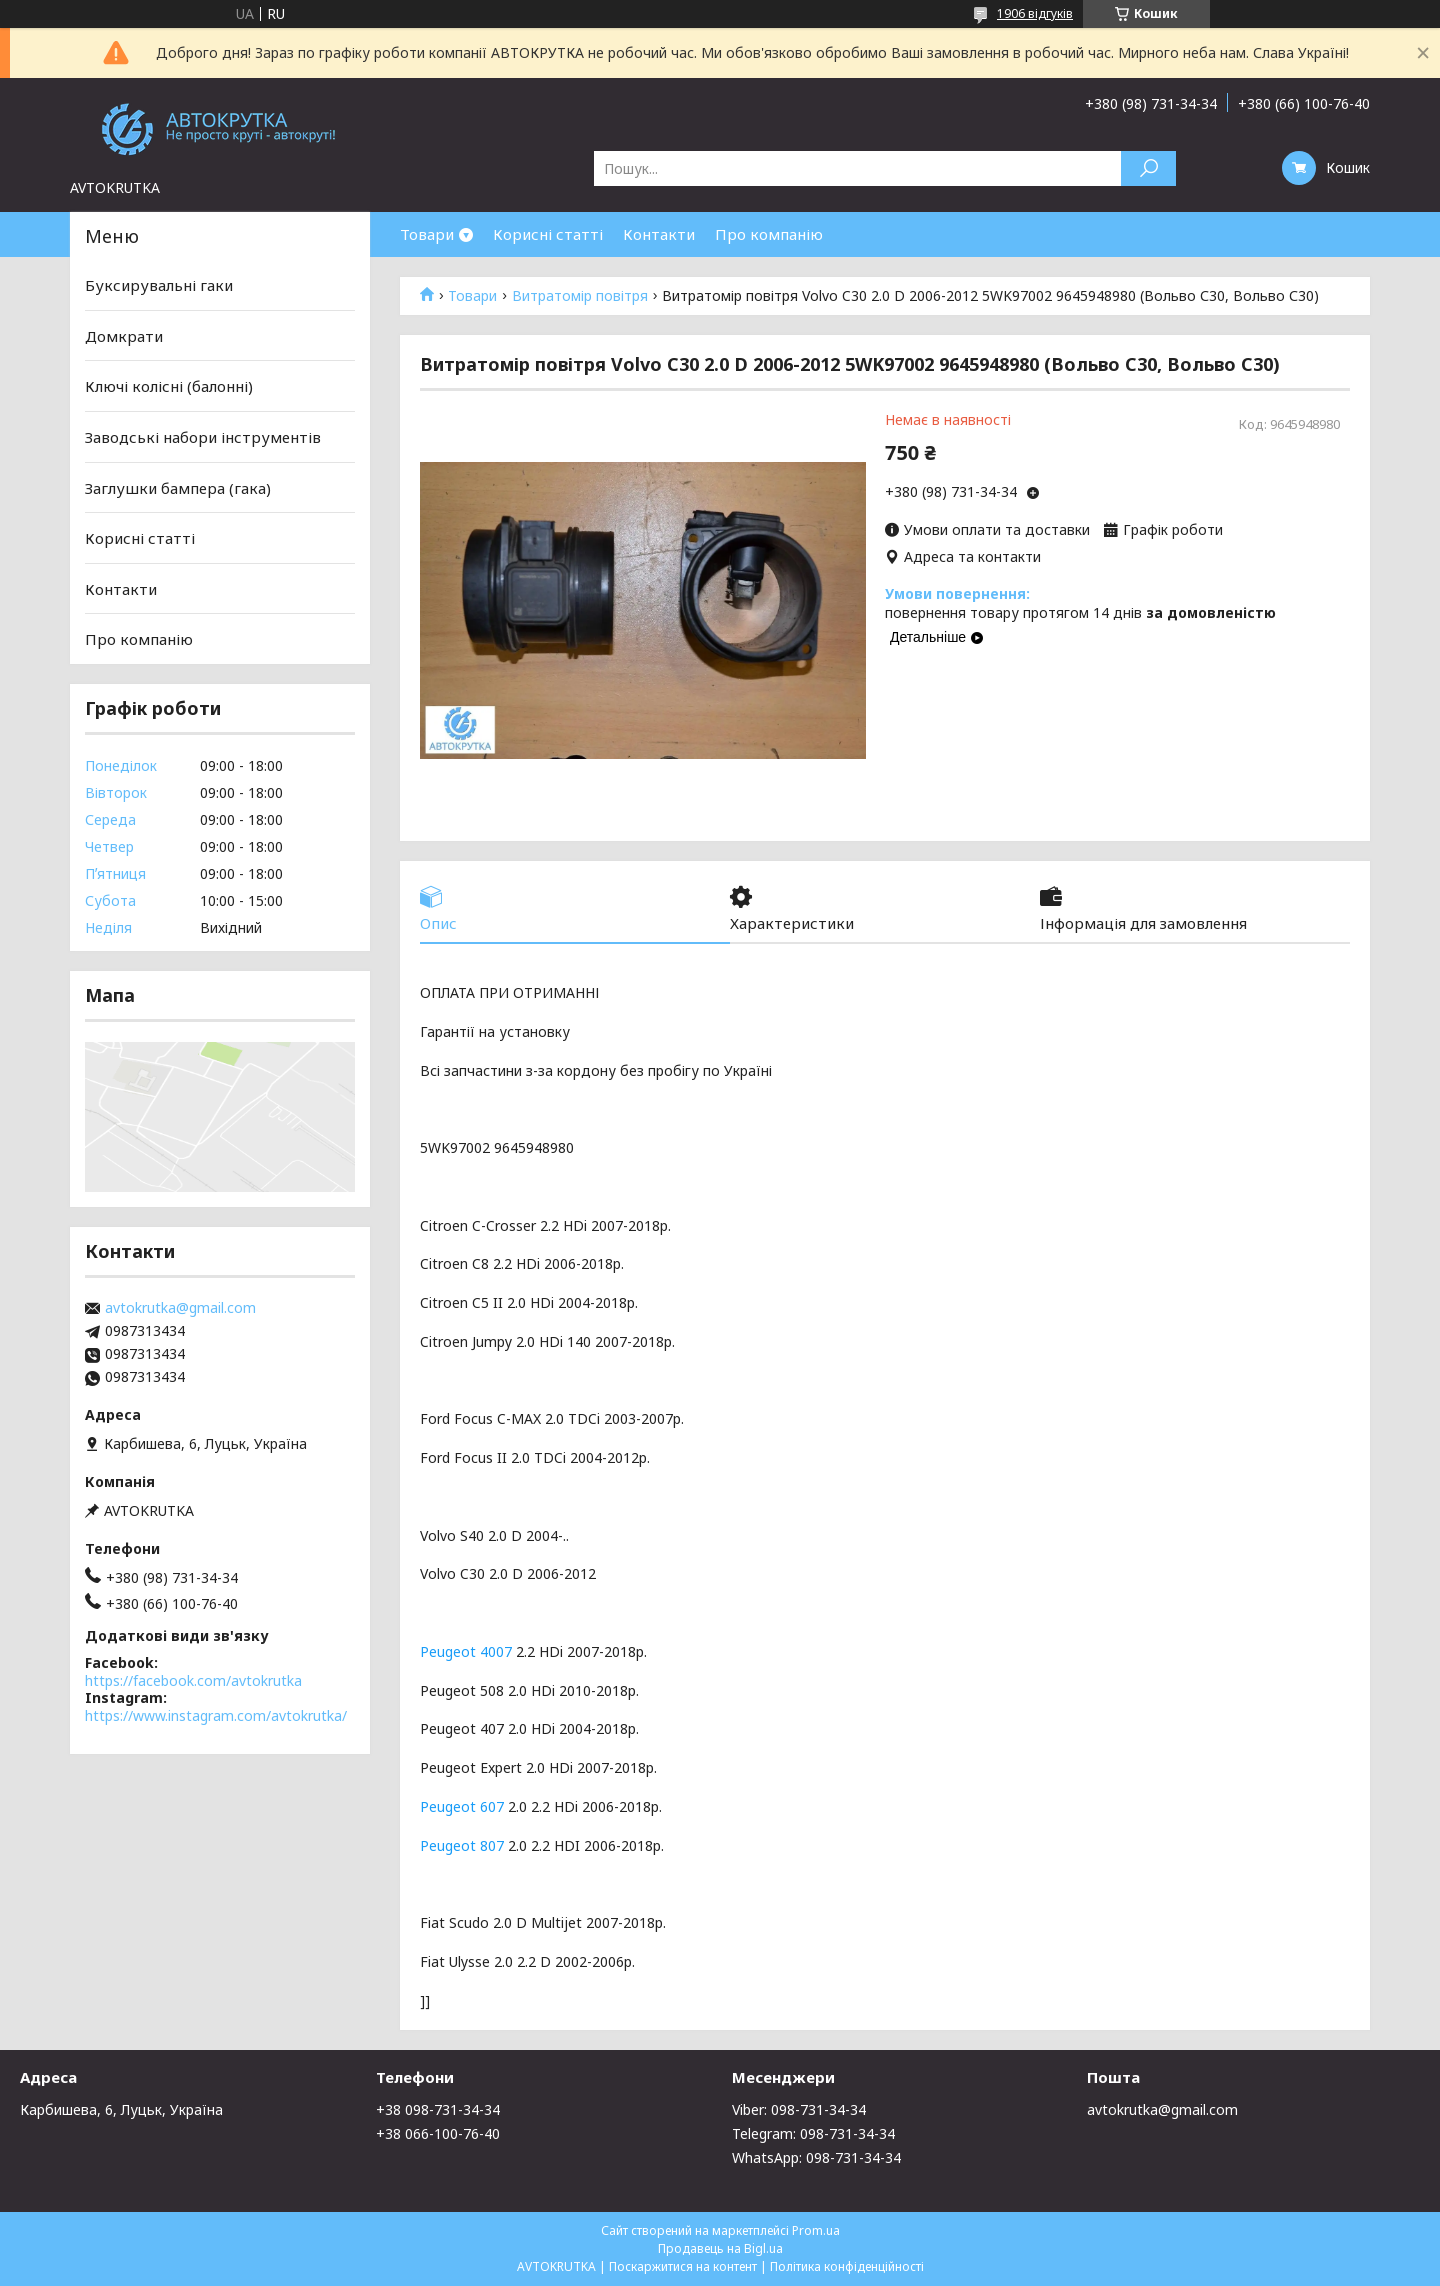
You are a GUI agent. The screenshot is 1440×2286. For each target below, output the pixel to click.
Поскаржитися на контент (683, 2266)
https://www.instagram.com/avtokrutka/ (216, 1715)
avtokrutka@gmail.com (180, 1308)
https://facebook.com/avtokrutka (193, 1680)
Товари (427, 234)
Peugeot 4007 (466, 1651)
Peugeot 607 (462, 1806)
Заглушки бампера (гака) (178, 487)
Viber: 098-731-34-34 (799, 2109)
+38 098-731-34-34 (438, 2109)
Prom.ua (816, 2230)
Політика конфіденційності (847, 2266)
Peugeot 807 (462, 1845)
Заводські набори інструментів (203, 437)
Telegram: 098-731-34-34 (813, 2133)
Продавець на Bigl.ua (720, 2248)
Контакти (659, 234)
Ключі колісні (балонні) (169, 386)
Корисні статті (548, 234)
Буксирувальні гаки (159, 285)
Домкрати (124, 336)
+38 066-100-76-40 (438, 2133)
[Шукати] (1148, 168)
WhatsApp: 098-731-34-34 (816, 2157)
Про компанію (769, 234)
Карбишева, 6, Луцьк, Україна (121, 2109)
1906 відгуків (1035, 13)
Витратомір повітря (580, 296)
